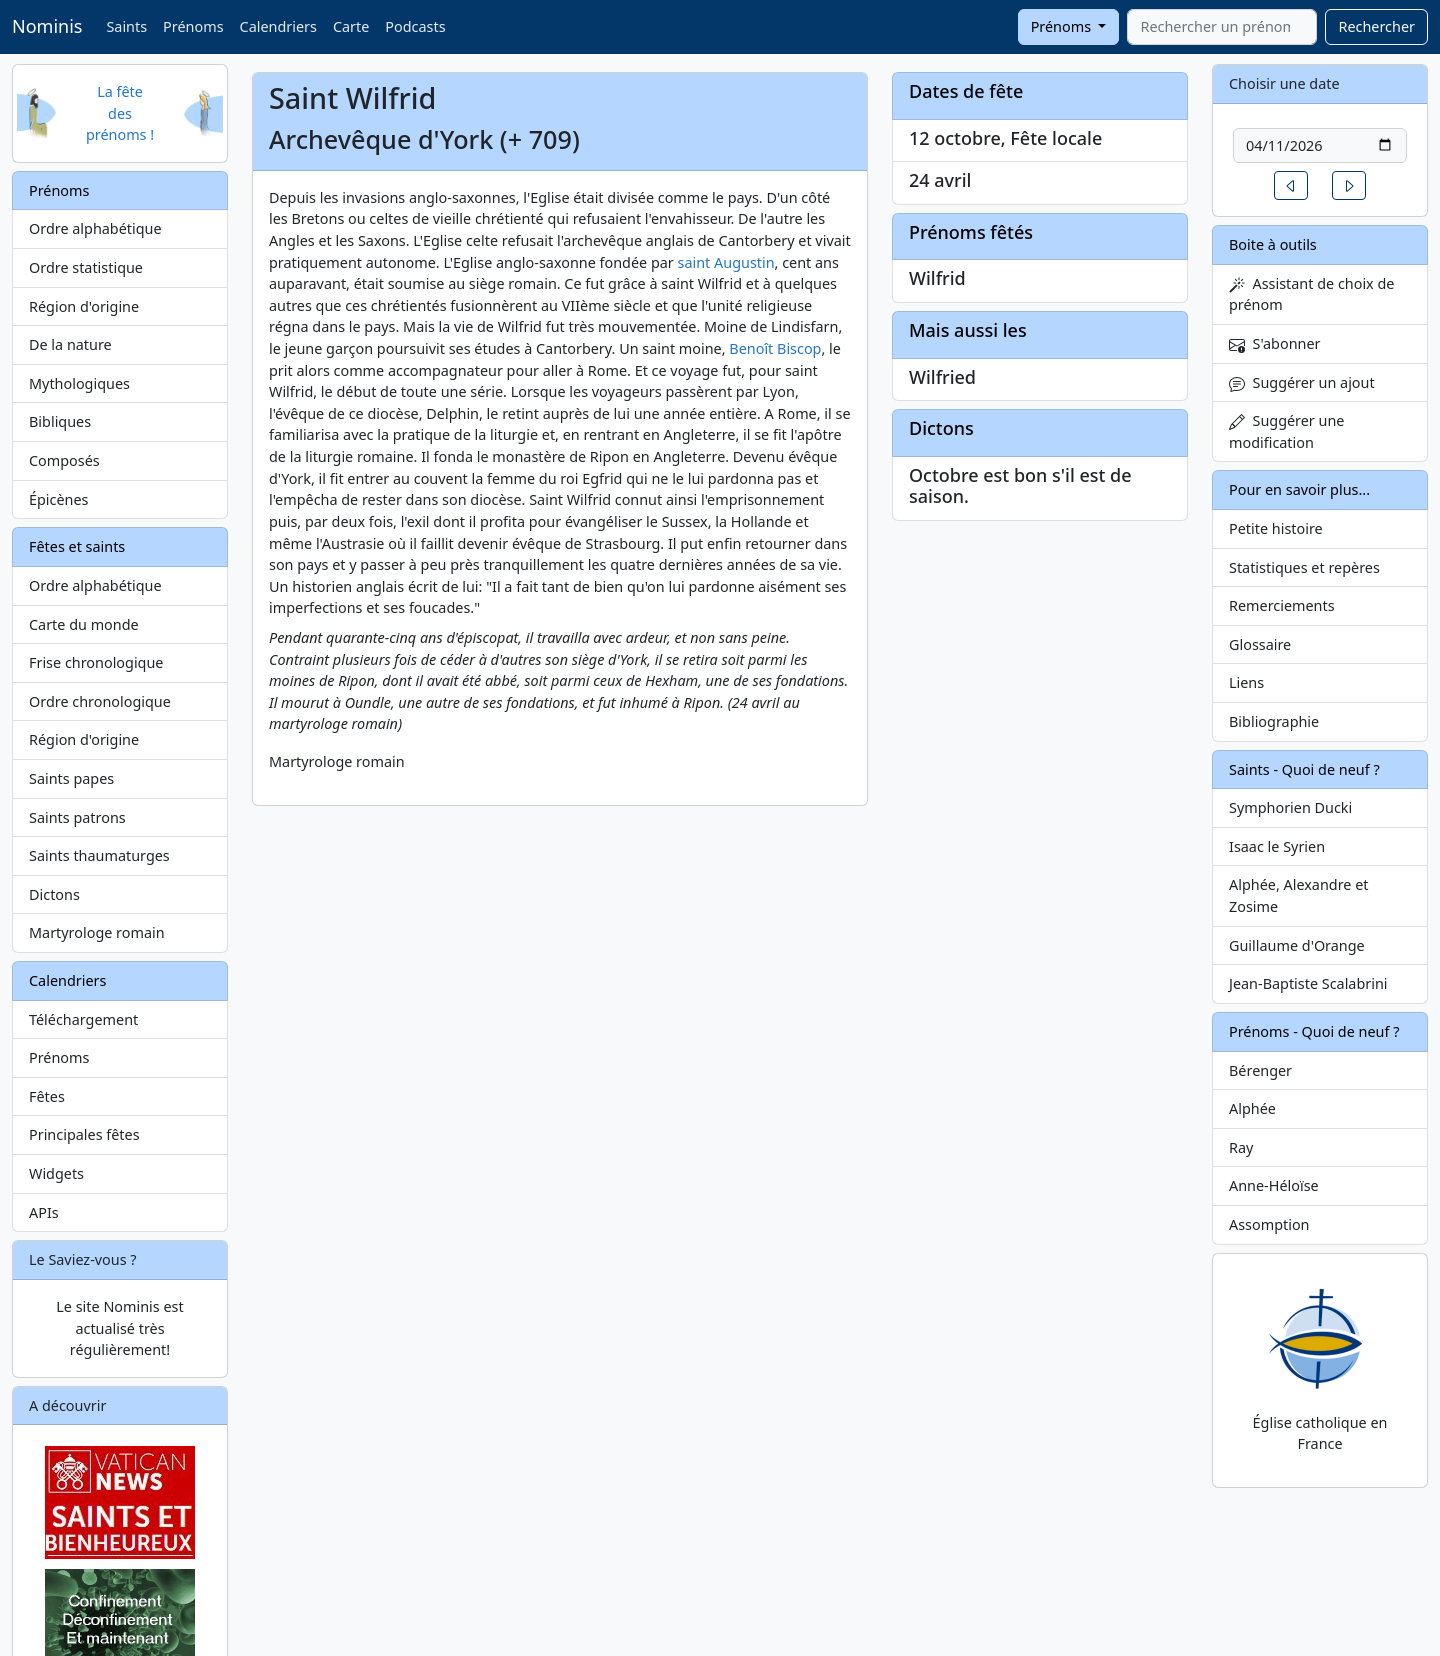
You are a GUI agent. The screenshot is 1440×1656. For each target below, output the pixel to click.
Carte (351, 26)
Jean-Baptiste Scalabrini (1308, 983)
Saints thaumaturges (99, 855)
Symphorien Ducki (1290, 807)
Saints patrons (77, 817)
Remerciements (1282, 605)
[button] (1291, 185)
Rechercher (1376, 26)
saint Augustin (726, 262)
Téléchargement (83, 1019)
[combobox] (1222, 27)
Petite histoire (1276, 528)
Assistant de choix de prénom (1311, 294)
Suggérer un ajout (1302, 382)
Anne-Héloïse (1274, 1185)
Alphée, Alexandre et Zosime (1298, 895)
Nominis (47, 26)
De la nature (70, 344)
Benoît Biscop (775, 348)
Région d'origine (84, 306)
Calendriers (278, 26)
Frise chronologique (96, 662)
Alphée (1252, 1108)
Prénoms (193, 26)
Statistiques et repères (1304, 567)
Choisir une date (1284, 83)
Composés (64, 460)
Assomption (1269, 1224)
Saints (126, 26)
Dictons (54, 894)
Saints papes (71, 778)
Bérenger (1260, 1070)
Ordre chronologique (100, 701)
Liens (1246, 682)
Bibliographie (1274, 721)
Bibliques (60, 421)
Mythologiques (79, 383)
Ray (1241, 1147)
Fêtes (47, 1096)
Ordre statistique (86, 267)
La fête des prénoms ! (120, 113)
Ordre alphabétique (95, 228)
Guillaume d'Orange (1297, 945)
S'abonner (1275, 343)
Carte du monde (84, 624)
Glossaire (1260, 644)
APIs (44, 1212)
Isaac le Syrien (1277, 846)
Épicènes (59, 499)
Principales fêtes (84, 1134)
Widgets (56, 1173)
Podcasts (415, 26)
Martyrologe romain (97, 932)
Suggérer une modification (1286, 431)
